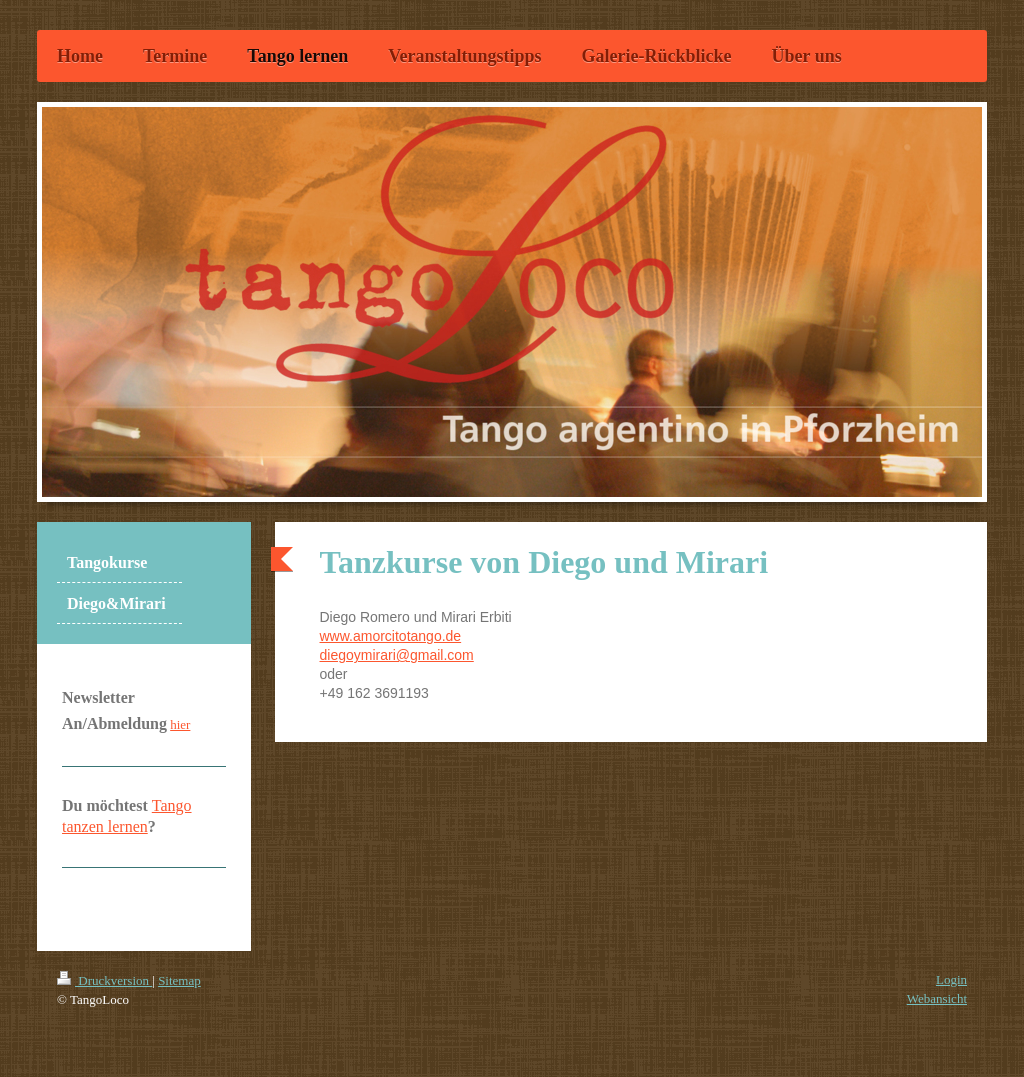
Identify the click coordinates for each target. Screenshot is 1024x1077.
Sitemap (179, 980)
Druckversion (104, 980)
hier (180, 724)
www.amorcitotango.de (391, 636)
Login (951, 979)
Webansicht (937, 998)
